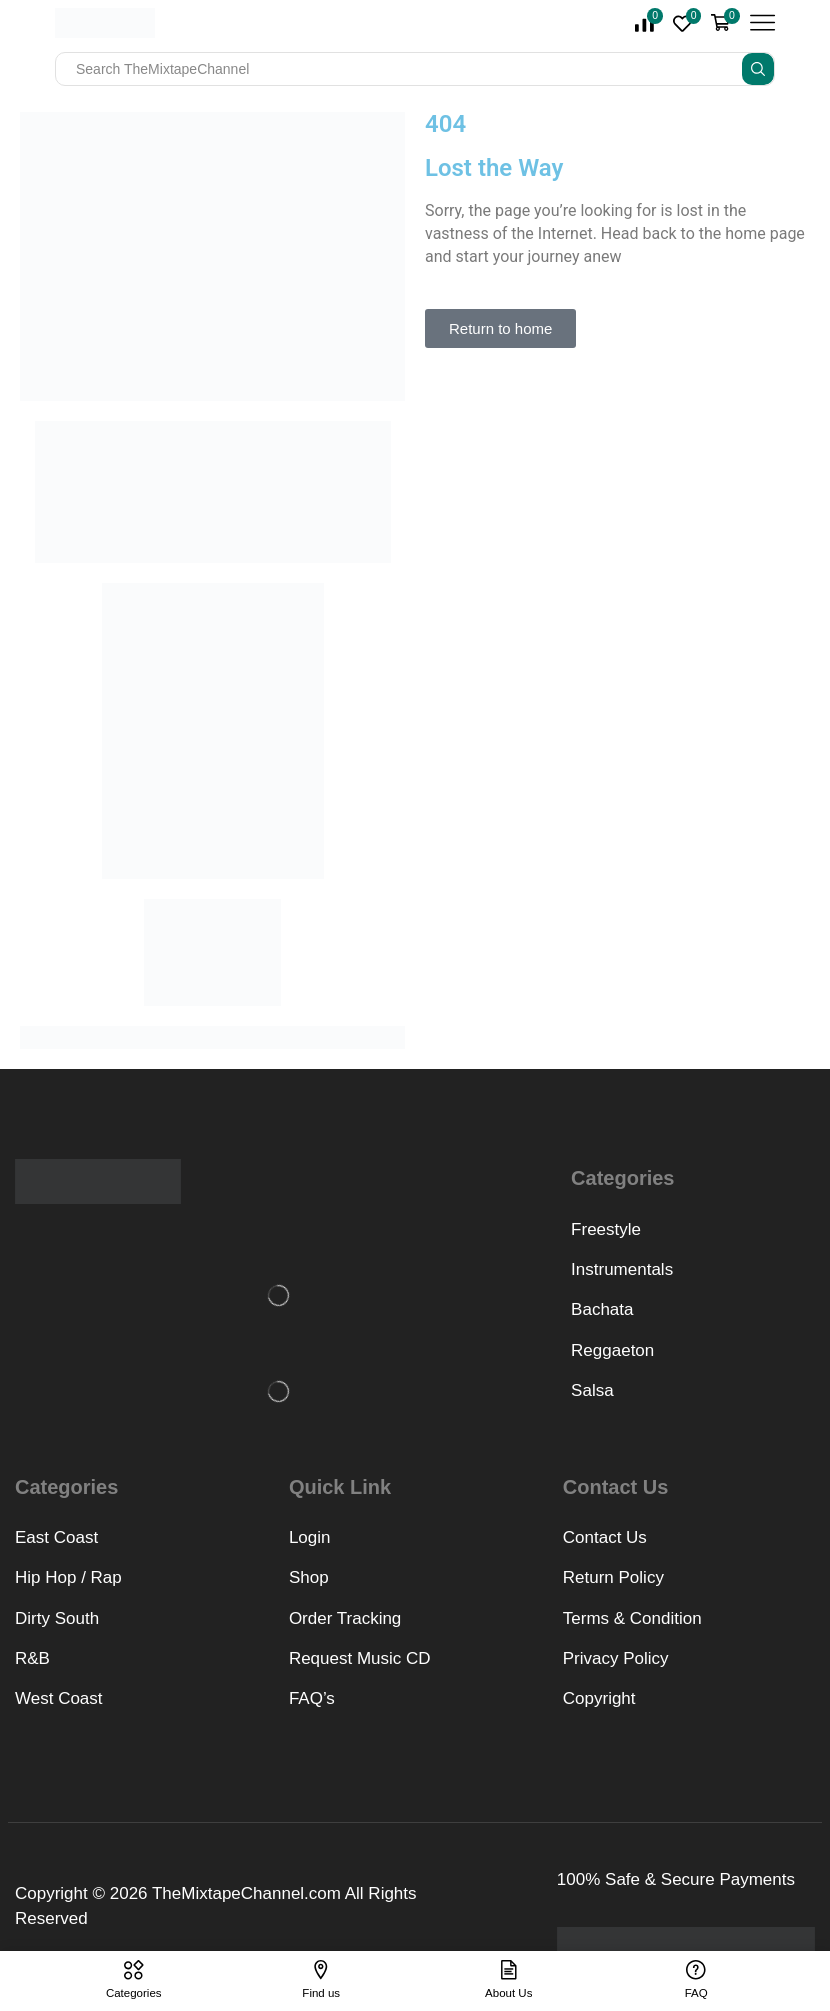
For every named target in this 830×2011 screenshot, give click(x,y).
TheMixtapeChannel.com (246, 1893)
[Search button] (758, 69)
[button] (500, 328)
